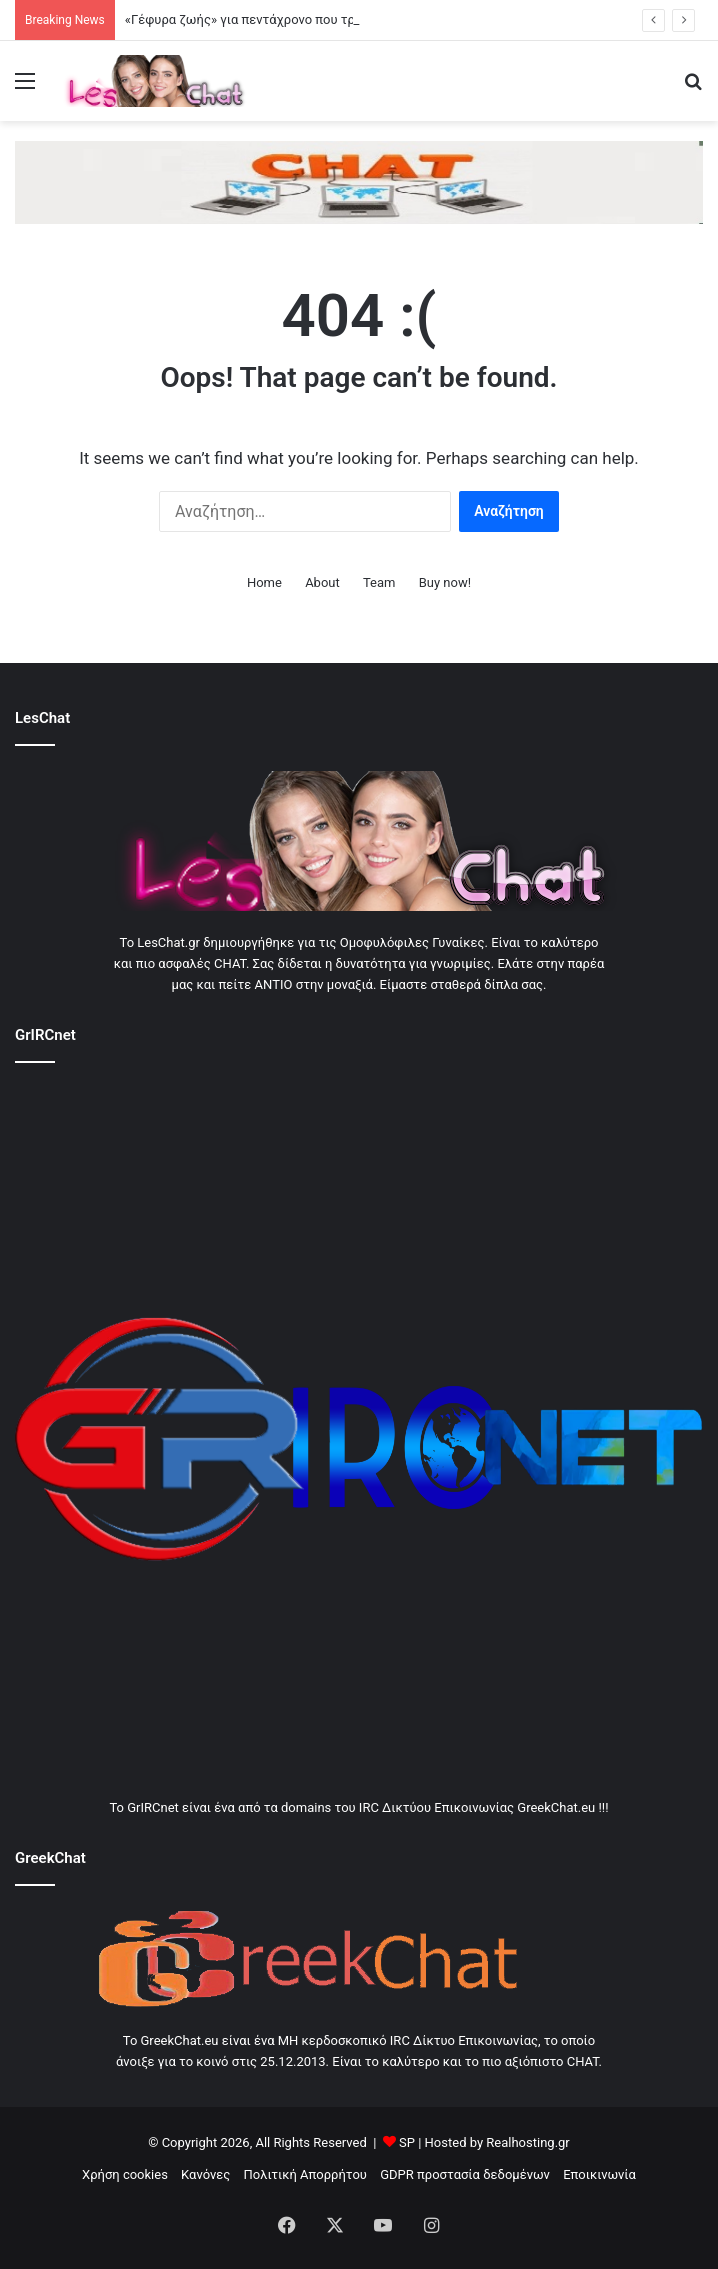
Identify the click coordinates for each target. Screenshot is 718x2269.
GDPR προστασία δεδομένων (465, 2174)
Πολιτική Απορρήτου (305, 2174)
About (322, 582)
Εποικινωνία (599, 2174)
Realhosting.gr (527, 2142)
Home (264, 582)
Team (379, 582)
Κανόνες (205, 2174)
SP (407, 2142)
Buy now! (445, 582)
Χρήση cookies (125, 2174)
